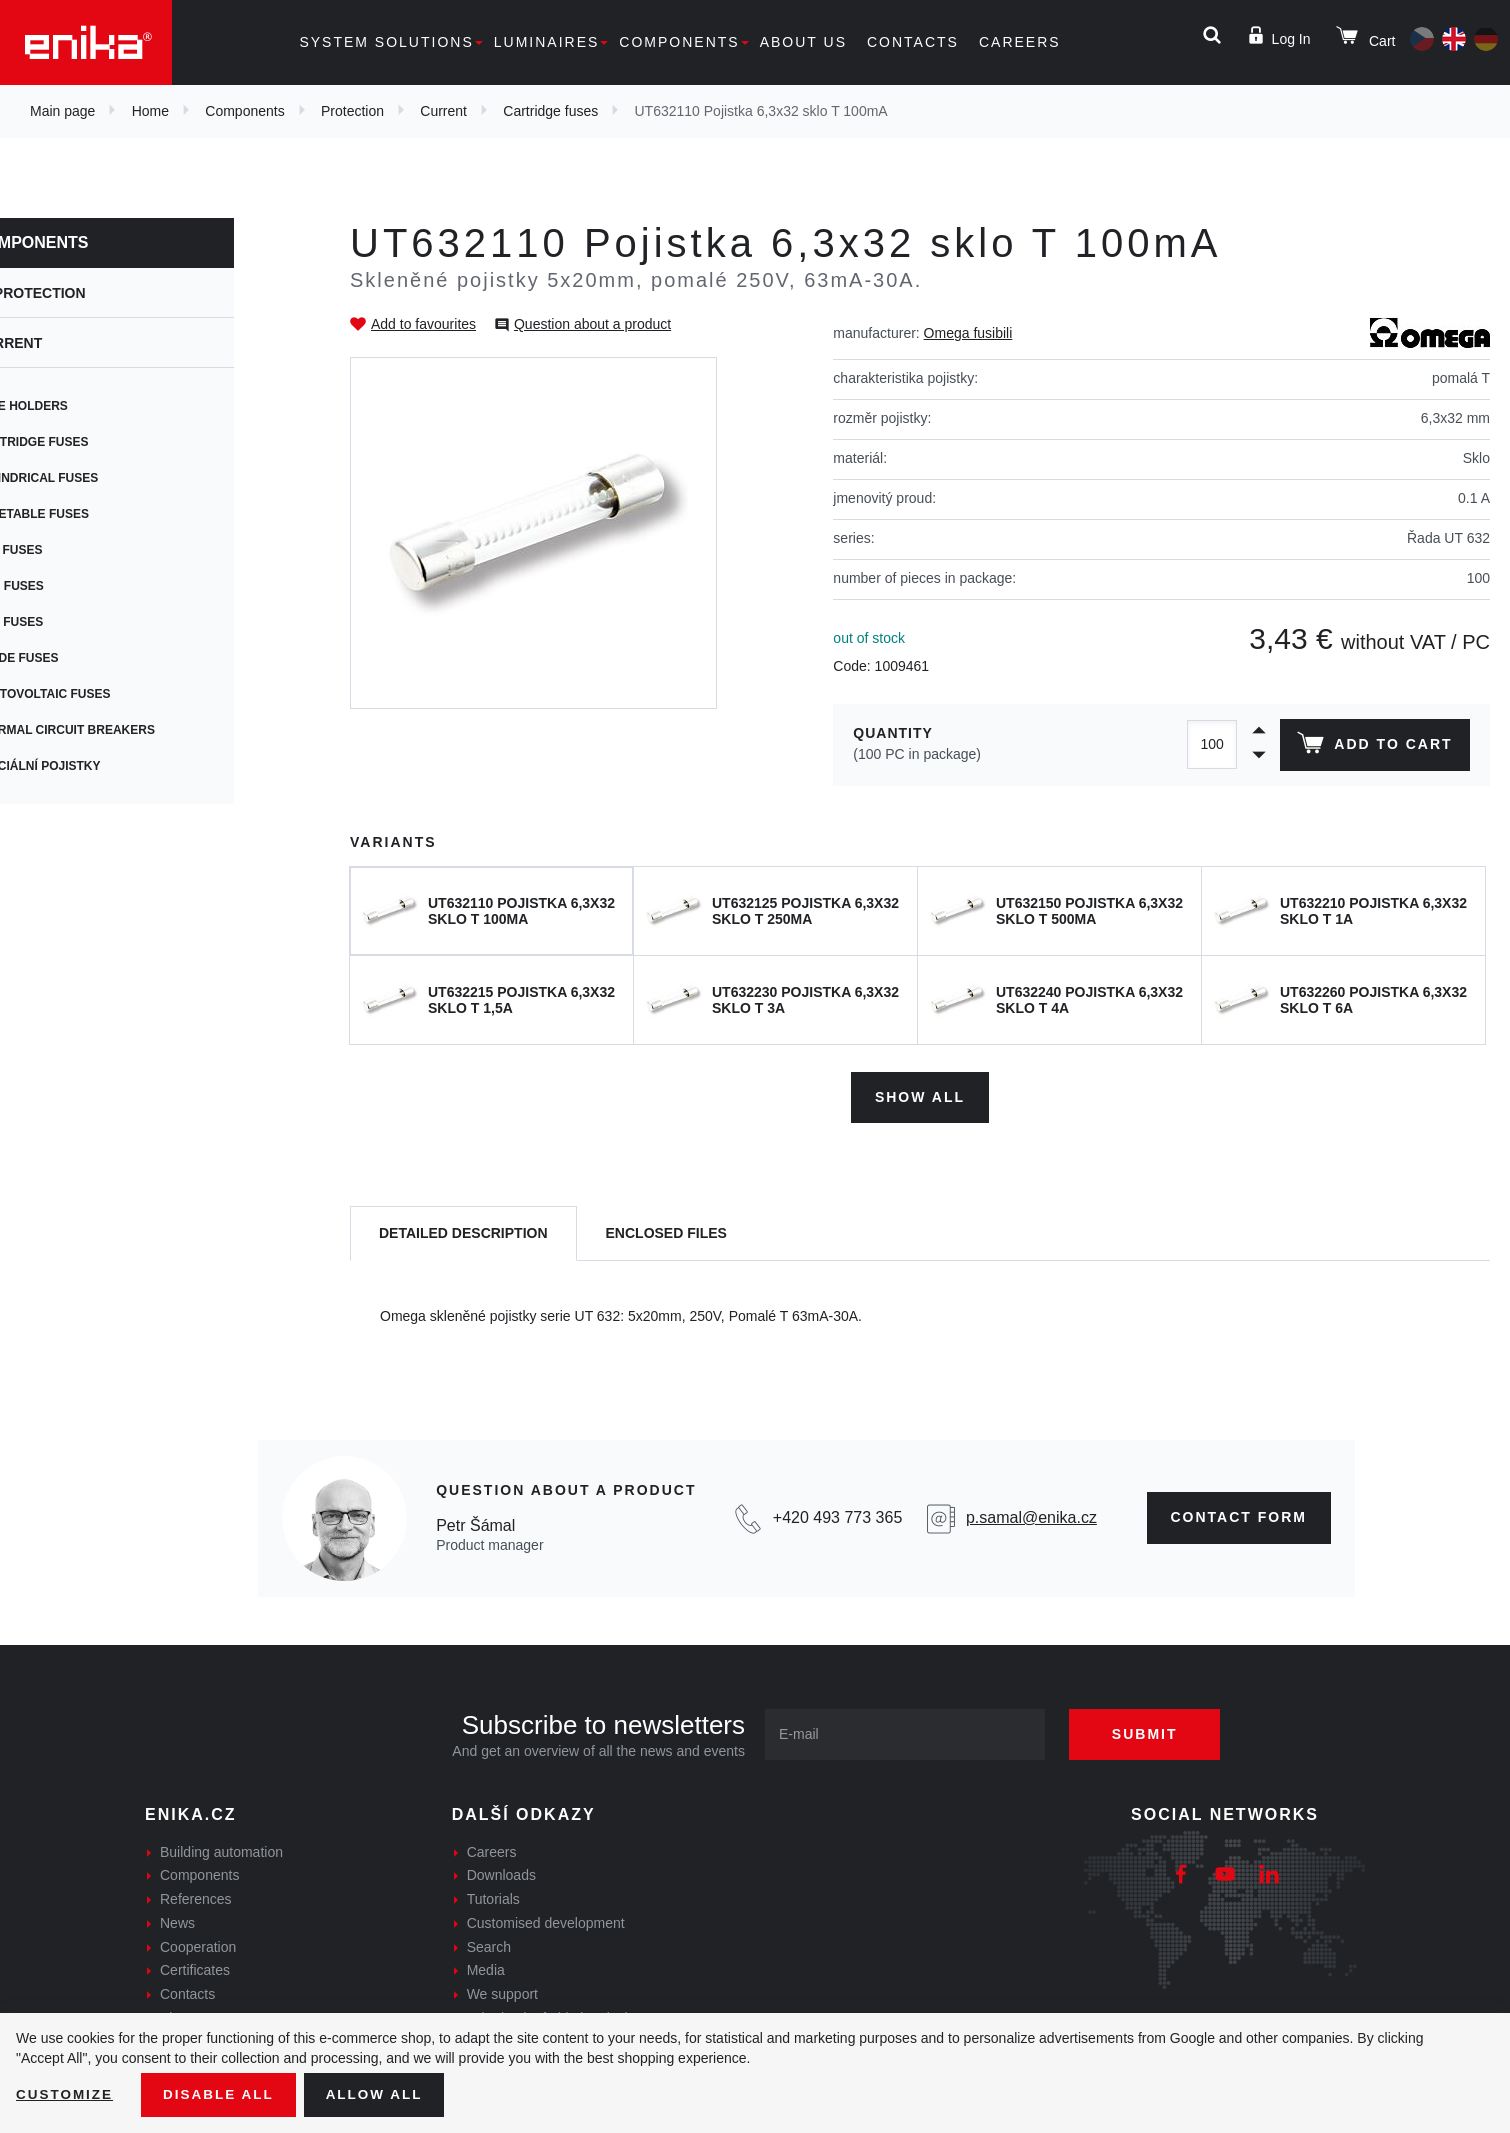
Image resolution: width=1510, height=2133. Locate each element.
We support (502, 1992)
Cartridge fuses (550, 111)
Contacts (913, 42)
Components (679, 42)
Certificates (195, 1968)
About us (803, 42)
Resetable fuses (97, 514)
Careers (1020, 42)
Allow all (382, 2094)
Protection (352, 111)
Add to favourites (423, 324)
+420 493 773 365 (837, 1515)
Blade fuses (82, 658)
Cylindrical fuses (102, 478)
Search (489, 1944)
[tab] (463, 1231)
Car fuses (74, 622)
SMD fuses (75, 586)
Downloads (501, 1873)
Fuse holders (87, 406)
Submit (1152, 1731)
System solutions (386, 42)
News (177, 1921)
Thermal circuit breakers (130, 730)
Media (486, 1968)
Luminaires (547, 42)
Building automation (221, 1849)
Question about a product (592, 324)
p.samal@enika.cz (1031, 1515)
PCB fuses (74, 550)
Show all (920, 1094)
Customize (66, 2094)
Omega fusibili (968, 333)
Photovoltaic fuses (108, 694)
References (196, 1897)
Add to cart (1373, 747)
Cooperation (198, 1944)
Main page (62, 111)
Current (443, 111)
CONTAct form (1239, 1515)
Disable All (223, 2094)
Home (150, 111)
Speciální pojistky (103, 766)
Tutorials (493, 1897)
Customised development (546, 1921)
